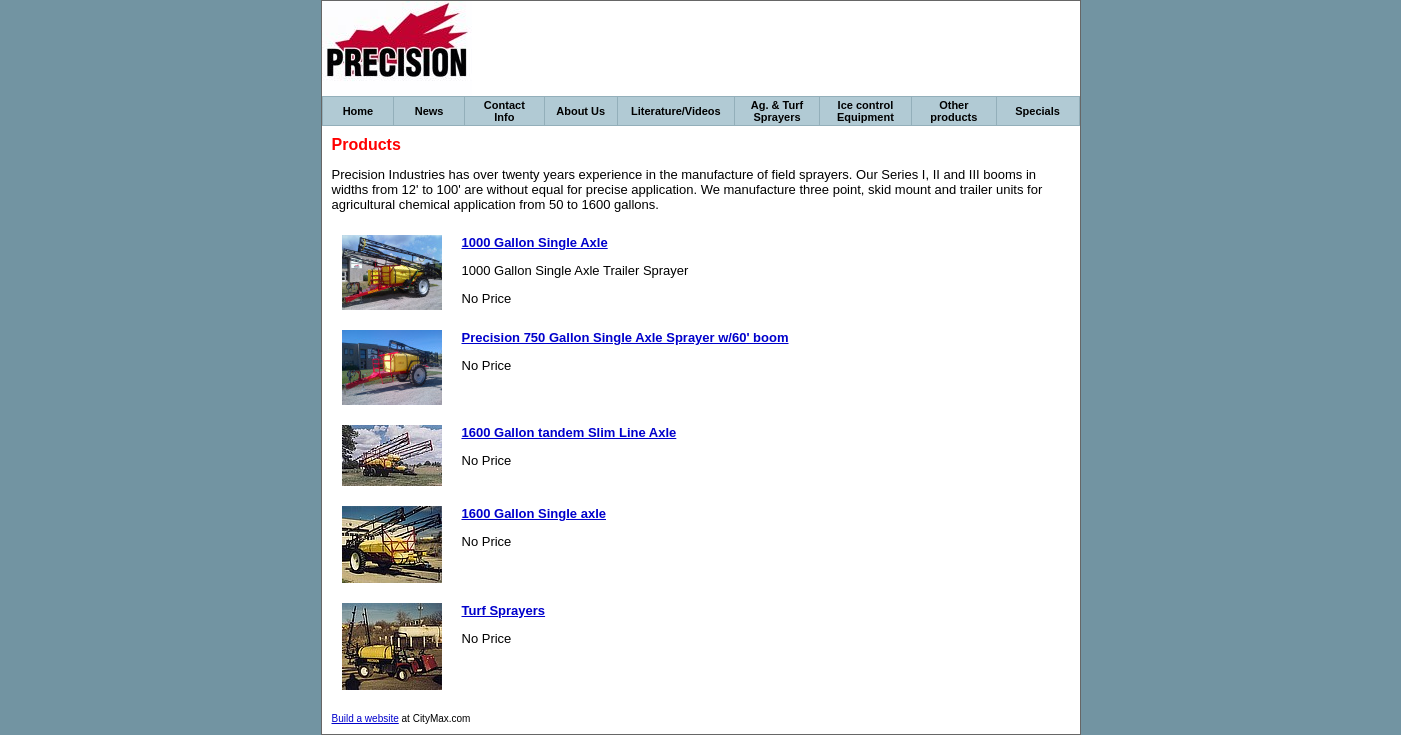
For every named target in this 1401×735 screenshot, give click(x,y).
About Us (580, 111)
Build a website (365, 718)
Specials (1037, 111)
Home (358, 111)
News (429, 111)
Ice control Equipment (865, 111)
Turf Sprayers (504, 610)
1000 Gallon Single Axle (535, 242)
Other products (953, 111)
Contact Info (504, 111)
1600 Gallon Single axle (534, 513)
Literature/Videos (676, 111)
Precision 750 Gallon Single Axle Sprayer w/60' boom (625, 337)
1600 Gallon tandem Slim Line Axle (569, 432)
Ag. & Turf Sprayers (777, 111)
